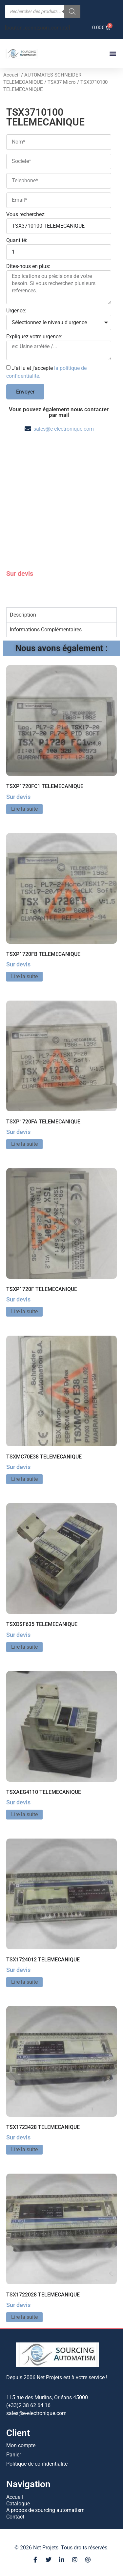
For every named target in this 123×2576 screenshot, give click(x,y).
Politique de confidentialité (37, 2464)
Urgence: (16, 311)
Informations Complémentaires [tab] (46, 629)
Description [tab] (23, 615)
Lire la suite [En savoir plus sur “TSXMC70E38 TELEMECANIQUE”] (24, 1479)
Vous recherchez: (26, 214)
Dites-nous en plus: (28, 266)
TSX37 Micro (62, 82)
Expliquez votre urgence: (34, 337)
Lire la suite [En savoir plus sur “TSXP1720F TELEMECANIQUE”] (24, 1311)
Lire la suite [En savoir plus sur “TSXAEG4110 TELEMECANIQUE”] (24, 1814)
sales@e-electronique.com (63, 429)
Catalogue (18, 2503)
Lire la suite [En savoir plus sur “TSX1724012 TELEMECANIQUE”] (24, 1982)
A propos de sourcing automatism (45, 2510)
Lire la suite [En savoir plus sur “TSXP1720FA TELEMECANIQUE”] (24, 1144)
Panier (13, 2455)
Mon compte (20, 2445)
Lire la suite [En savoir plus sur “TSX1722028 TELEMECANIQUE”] (24, 2317)
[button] (112, 53)
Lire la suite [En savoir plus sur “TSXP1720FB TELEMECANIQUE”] (24, 976)
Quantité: (16, 240)
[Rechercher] (72, 11)
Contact (15, 2517)
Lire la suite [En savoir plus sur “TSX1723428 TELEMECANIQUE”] (24, 2149)
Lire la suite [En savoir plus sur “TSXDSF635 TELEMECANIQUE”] (24, 1647)
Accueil (11, 75)
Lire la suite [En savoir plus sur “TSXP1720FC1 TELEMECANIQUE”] (24, 809)
